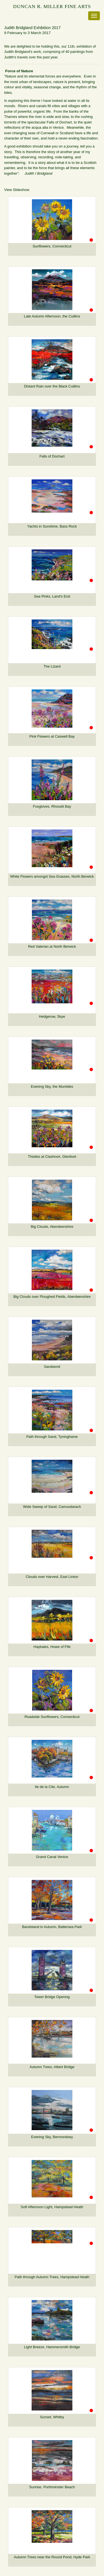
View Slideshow (16, 190)
